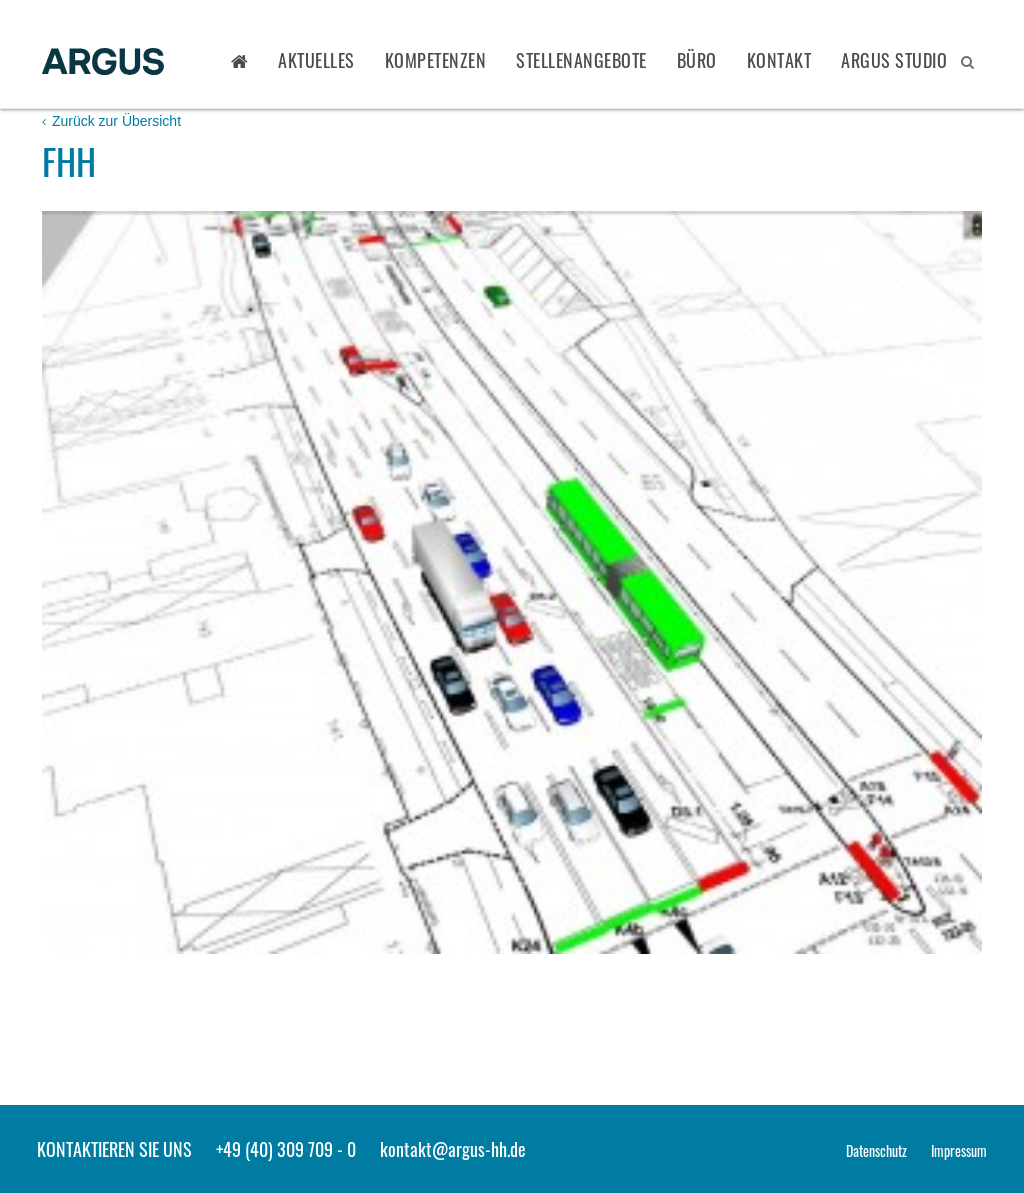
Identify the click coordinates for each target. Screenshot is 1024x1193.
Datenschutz (876, 1150)
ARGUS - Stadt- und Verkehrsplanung (103, 63)
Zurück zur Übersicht (111, 121)
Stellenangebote (581, 60)
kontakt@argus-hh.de (453, 1149)
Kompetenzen (436, 60)
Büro (697, 60)
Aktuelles (316, 60)
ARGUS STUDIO (894, 60)
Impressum (959, 1150)
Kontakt (779, 60)
